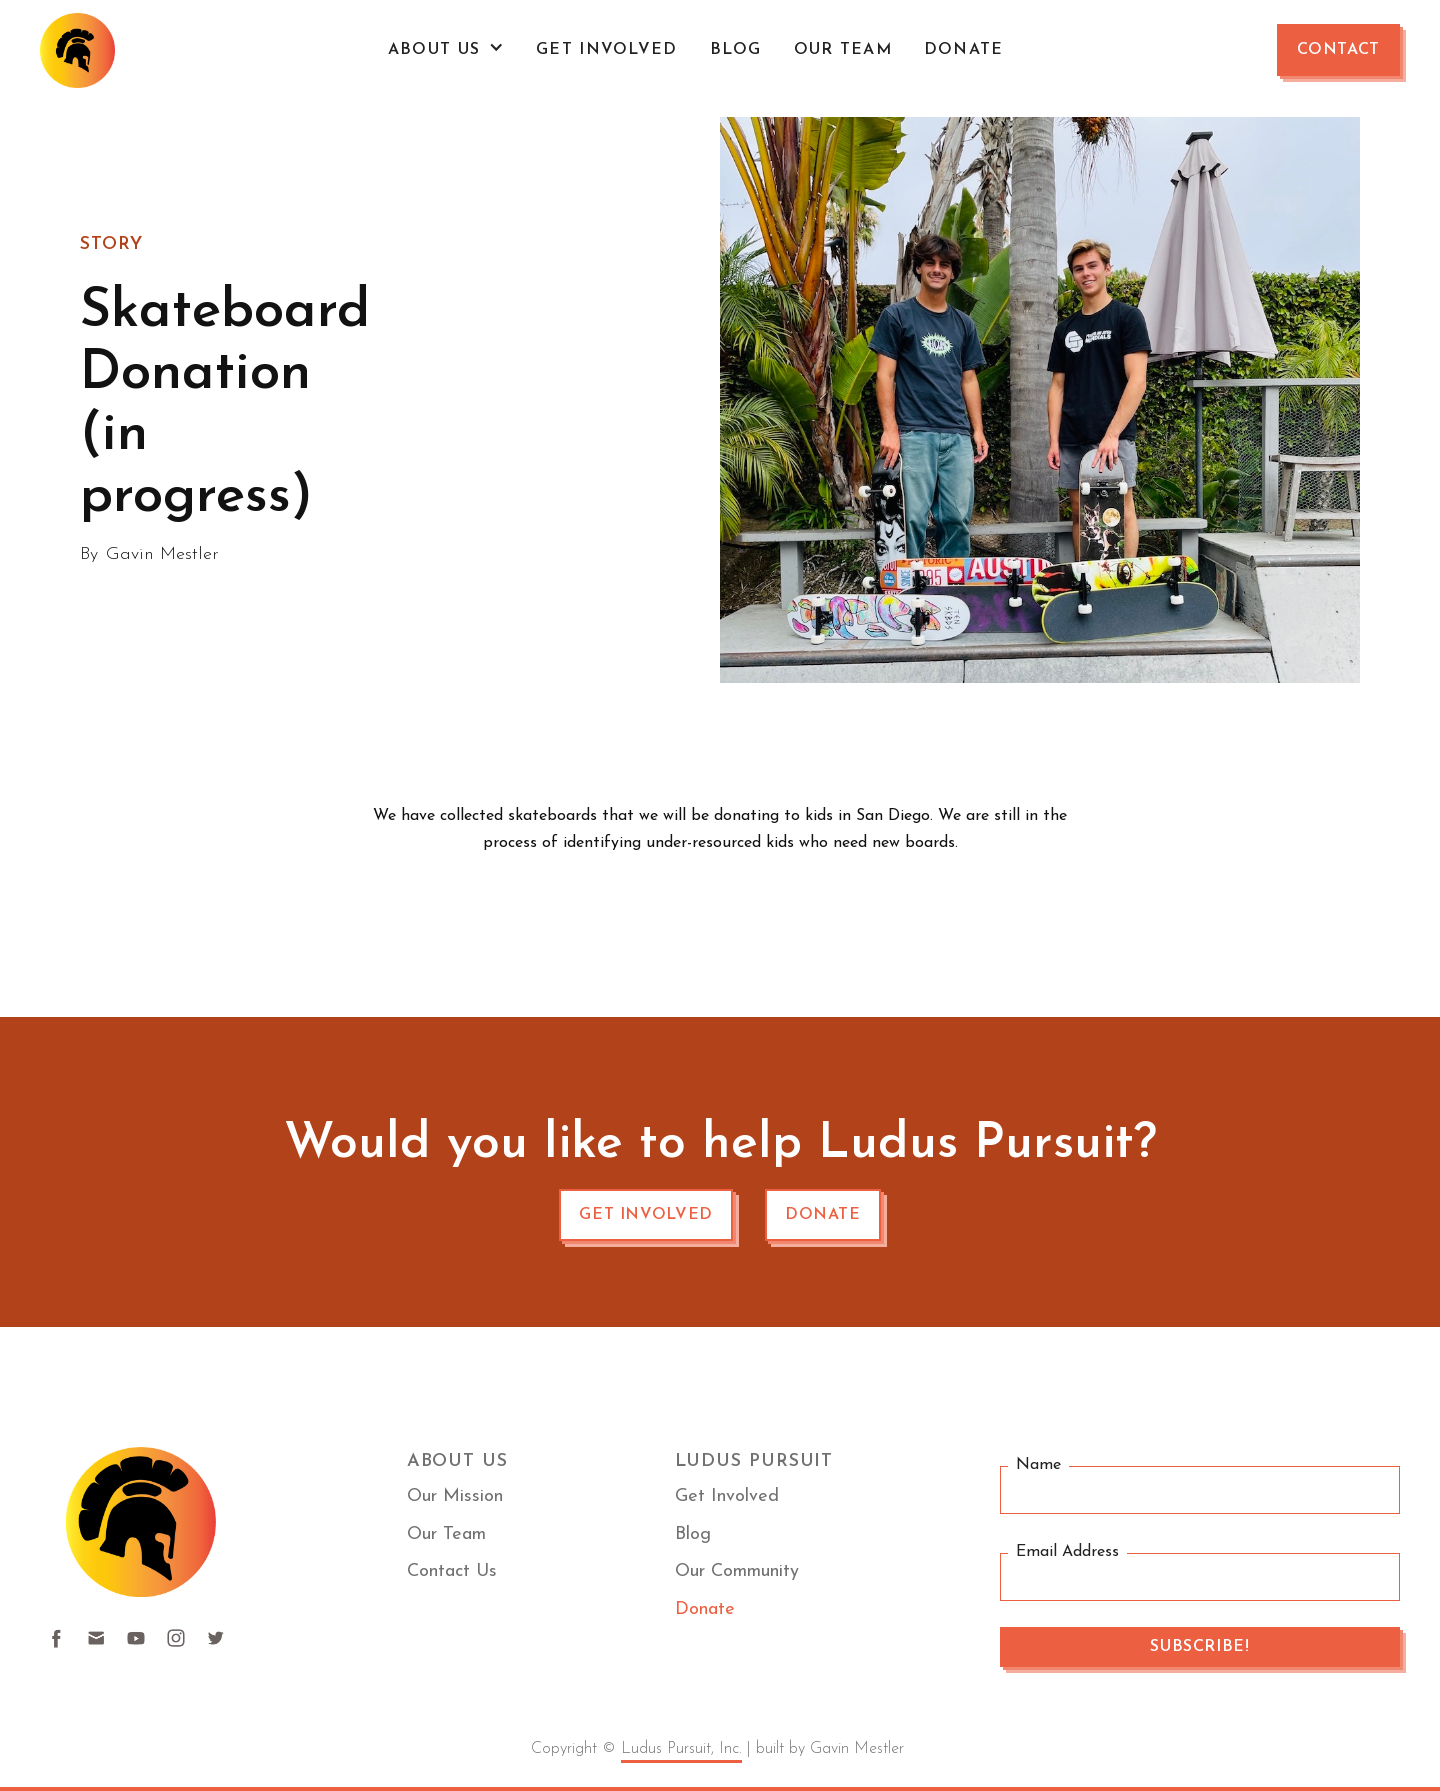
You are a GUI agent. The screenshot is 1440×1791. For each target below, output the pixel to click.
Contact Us (452, 1571)
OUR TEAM (843, 50)
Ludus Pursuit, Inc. (681, 1749)
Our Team (446, 1534)
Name (1038, 1466)
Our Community (737, 1571)
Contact (1338, 50)
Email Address (1067, 1552)
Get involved (646, 1215)
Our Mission (455, 1496)
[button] (446, 50)
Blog (736, 50)
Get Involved (606, 50)
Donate (964, 50)
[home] (77, 50)
